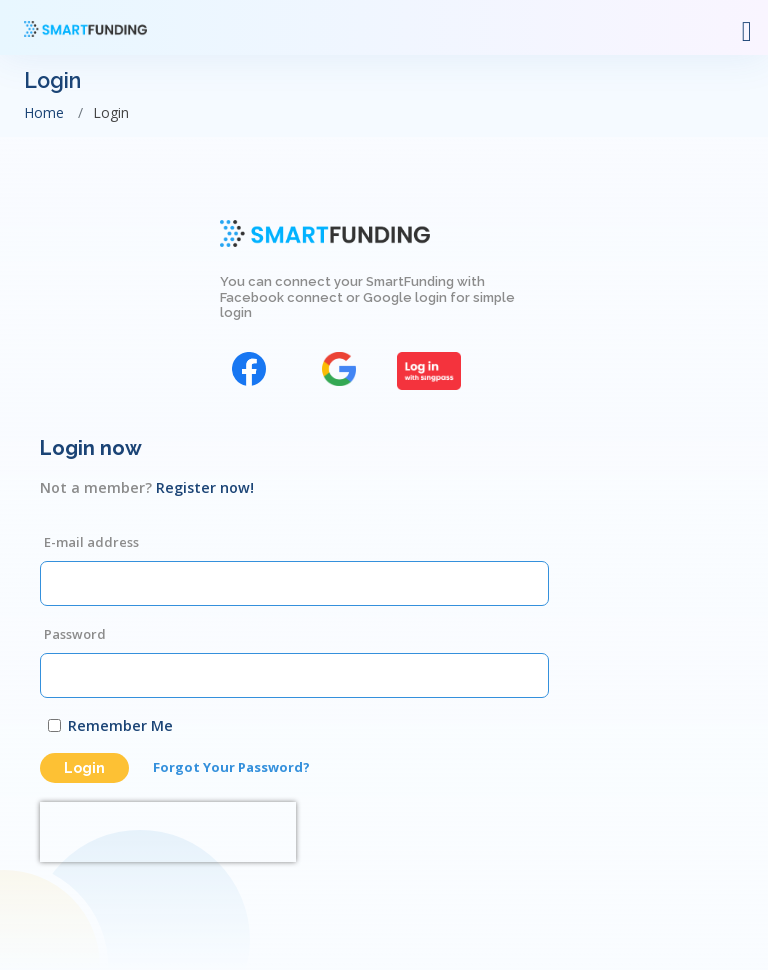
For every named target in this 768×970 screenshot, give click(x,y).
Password (75, 634)
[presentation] (168, 832)
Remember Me (120, 725)
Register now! (205, 487)
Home (44, 112)
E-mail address (91, 542)
